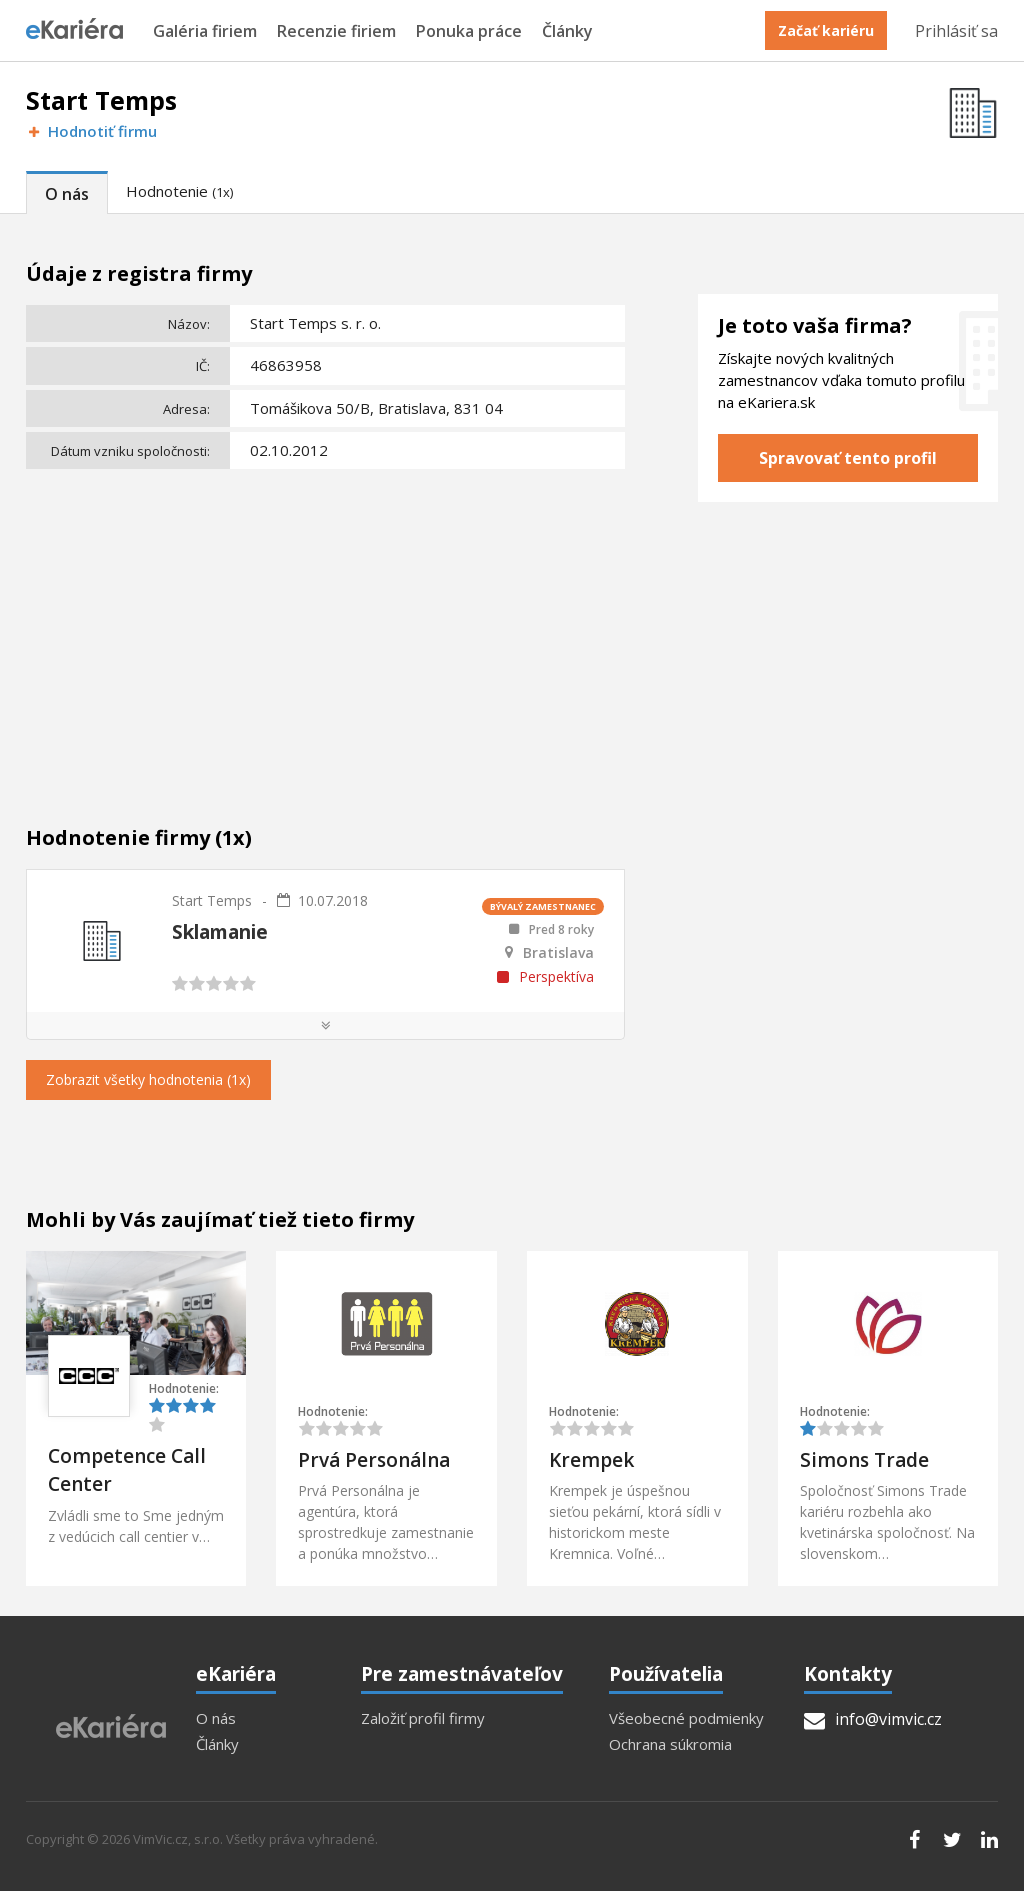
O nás (67, 194)
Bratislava (558, 953)
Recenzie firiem (336, 31)
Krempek (591, 1460)
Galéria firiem (205, 31)
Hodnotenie (179, 191)
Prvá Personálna (374, 1460)
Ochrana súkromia (670, 1744)
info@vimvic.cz (873, 1719)
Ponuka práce (469, 31)
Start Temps (212, 900)
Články (567, 31)
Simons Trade (864, 1460)
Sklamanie (220, 932)
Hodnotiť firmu (91, 131)
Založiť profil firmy (423, 1718)
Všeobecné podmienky (686, 1718)
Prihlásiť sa (956, 31)
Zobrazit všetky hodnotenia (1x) (148, 1079)
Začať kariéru (826, 30)
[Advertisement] (326, 626)
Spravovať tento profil (848, 458)
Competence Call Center (127, 1470)
